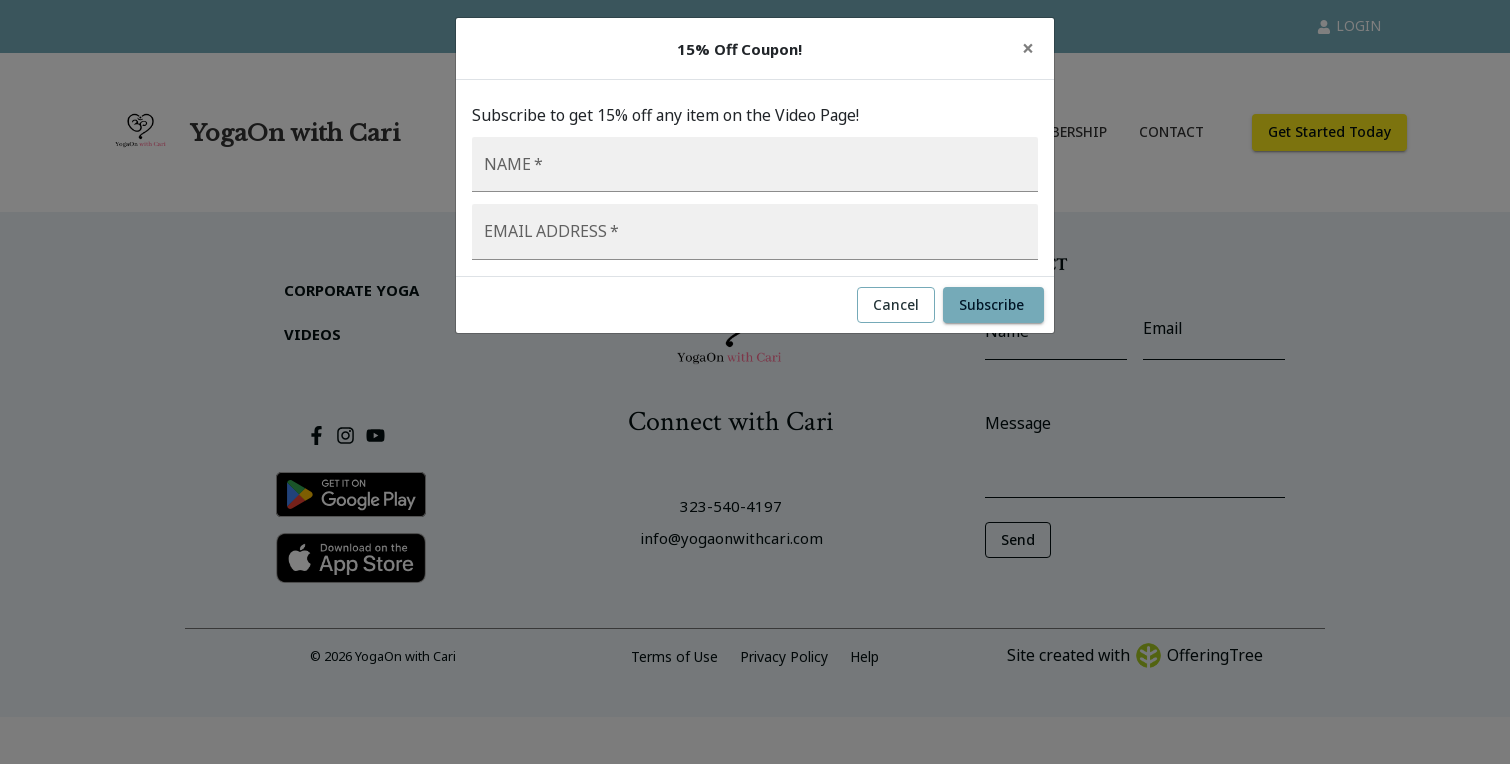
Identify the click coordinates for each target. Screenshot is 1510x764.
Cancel (896, 305)
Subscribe (993, 305)
